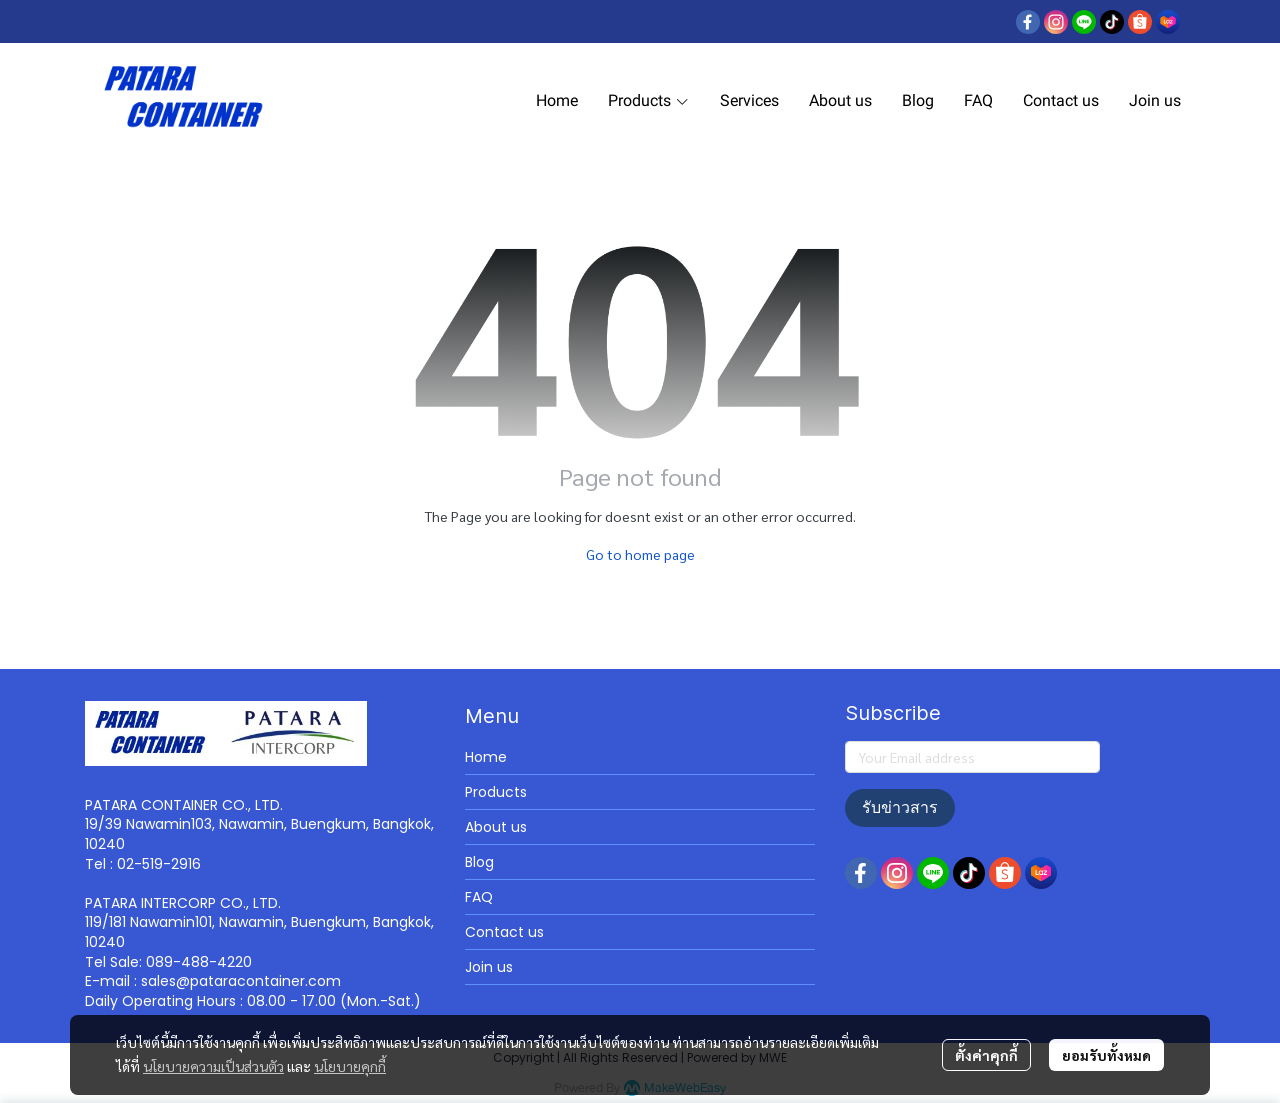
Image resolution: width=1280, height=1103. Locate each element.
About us (496, 827)
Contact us (504, 932)
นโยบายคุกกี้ (350, 1066)
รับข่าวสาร (900, 807)
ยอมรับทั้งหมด (1106, 1055)
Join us (489, 967)
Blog (479, 862)
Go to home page (640, 554)
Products (496, 792)
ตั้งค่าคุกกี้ (986, 1055)
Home (486, 757)
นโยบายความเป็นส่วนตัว (213, 1066)
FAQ (479, 897)
